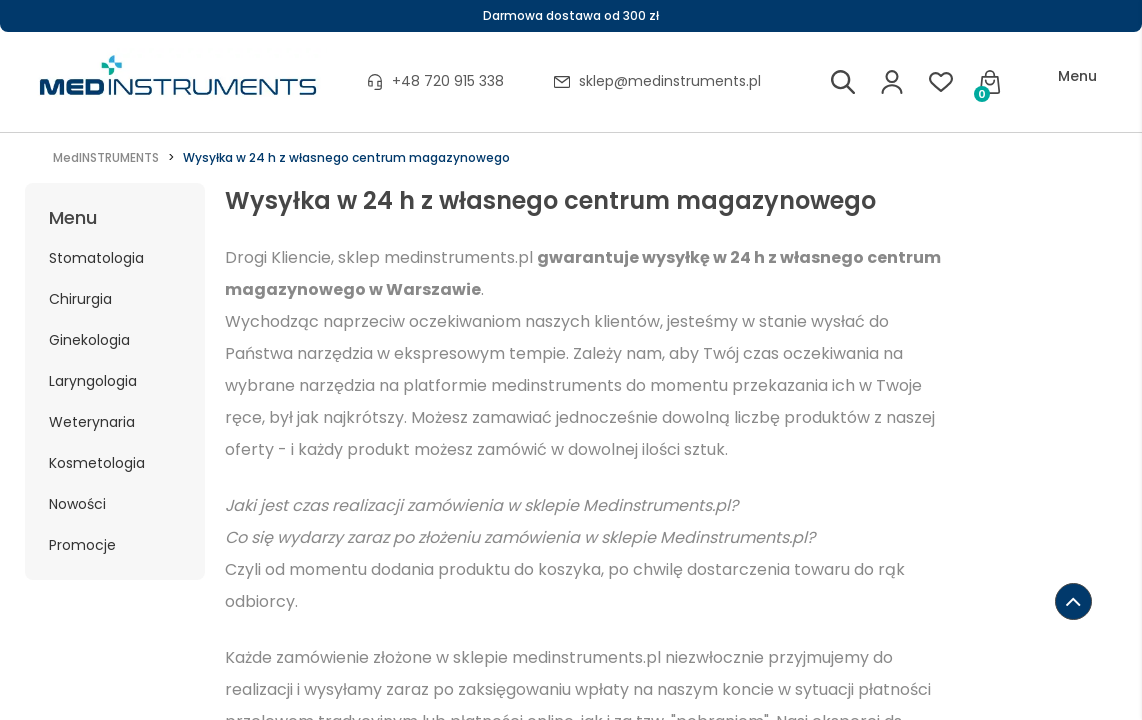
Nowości (77, 504)
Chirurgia (80, 299)
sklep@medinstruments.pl (670, 81)
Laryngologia (93, 381)
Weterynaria (92, 422)
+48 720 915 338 (448, 81)
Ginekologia (89, 340)
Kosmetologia (97, 463)
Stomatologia (96, 258)
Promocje (82, 545)
